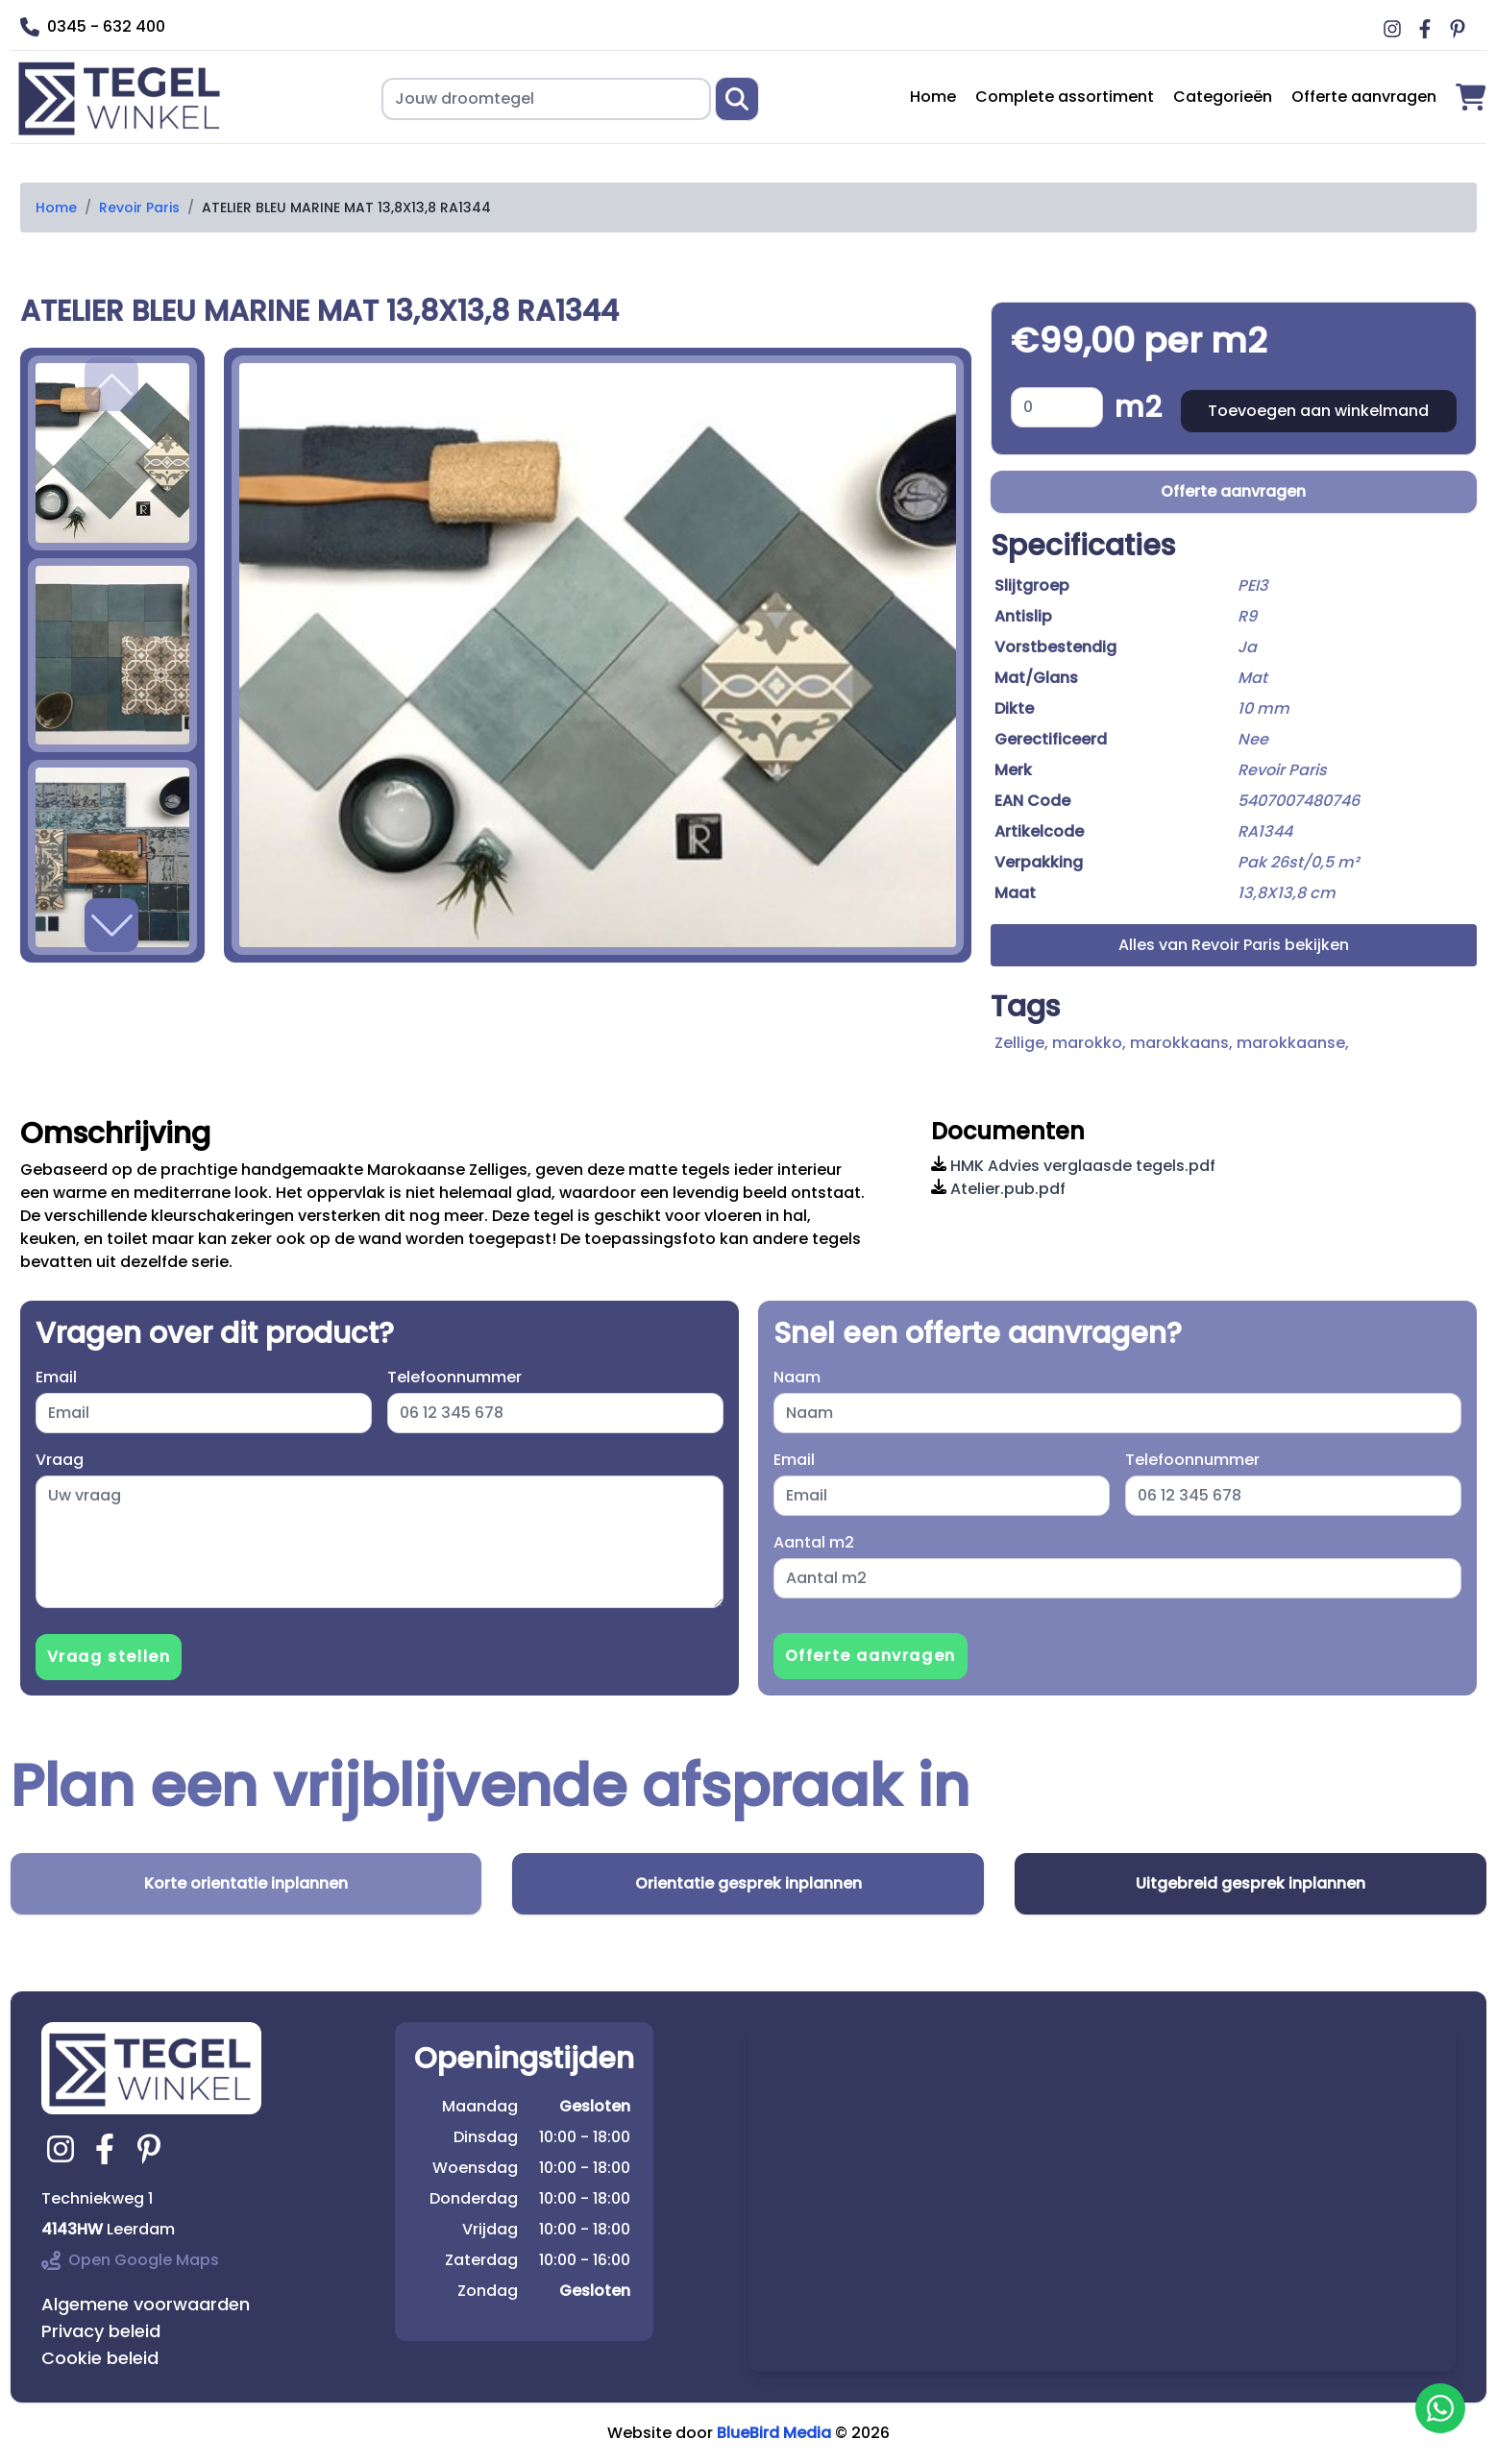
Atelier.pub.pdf (998, 1189)
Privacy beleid (100, 2331)
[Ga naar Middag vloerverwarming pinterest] (1460, 28)
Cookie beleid (100, 2358)
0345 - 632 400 (92, 26)
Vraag (60, 1460)
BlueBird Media (774, 2433)
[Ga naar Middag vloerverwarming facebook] (1427, 28)
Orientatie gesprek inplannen (748, 1883)
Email (56, 1377)
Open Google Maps (130, 2260)
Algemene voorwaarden (145, 2304)
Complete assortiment (1064, 96)
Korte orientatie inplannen (246, 1883)
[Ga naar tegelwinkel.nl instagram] (63, 2149)
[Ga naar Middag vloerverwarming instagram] (1395, 28)
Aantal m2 (813, 1542)
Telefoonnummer (454, 1377)
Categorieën (1222, 96)
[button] (111, 925)
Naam (797, 1377)
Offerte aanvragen (1363, 96)
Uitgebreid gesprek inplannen (1250, 1883)
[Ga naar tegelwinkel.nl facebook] (108, 2149)
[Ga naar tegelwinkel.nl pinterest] (152, 2149)
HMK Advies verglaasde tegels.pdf (1073, 1166)
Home (933, 96)
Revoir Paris (139, 207)
